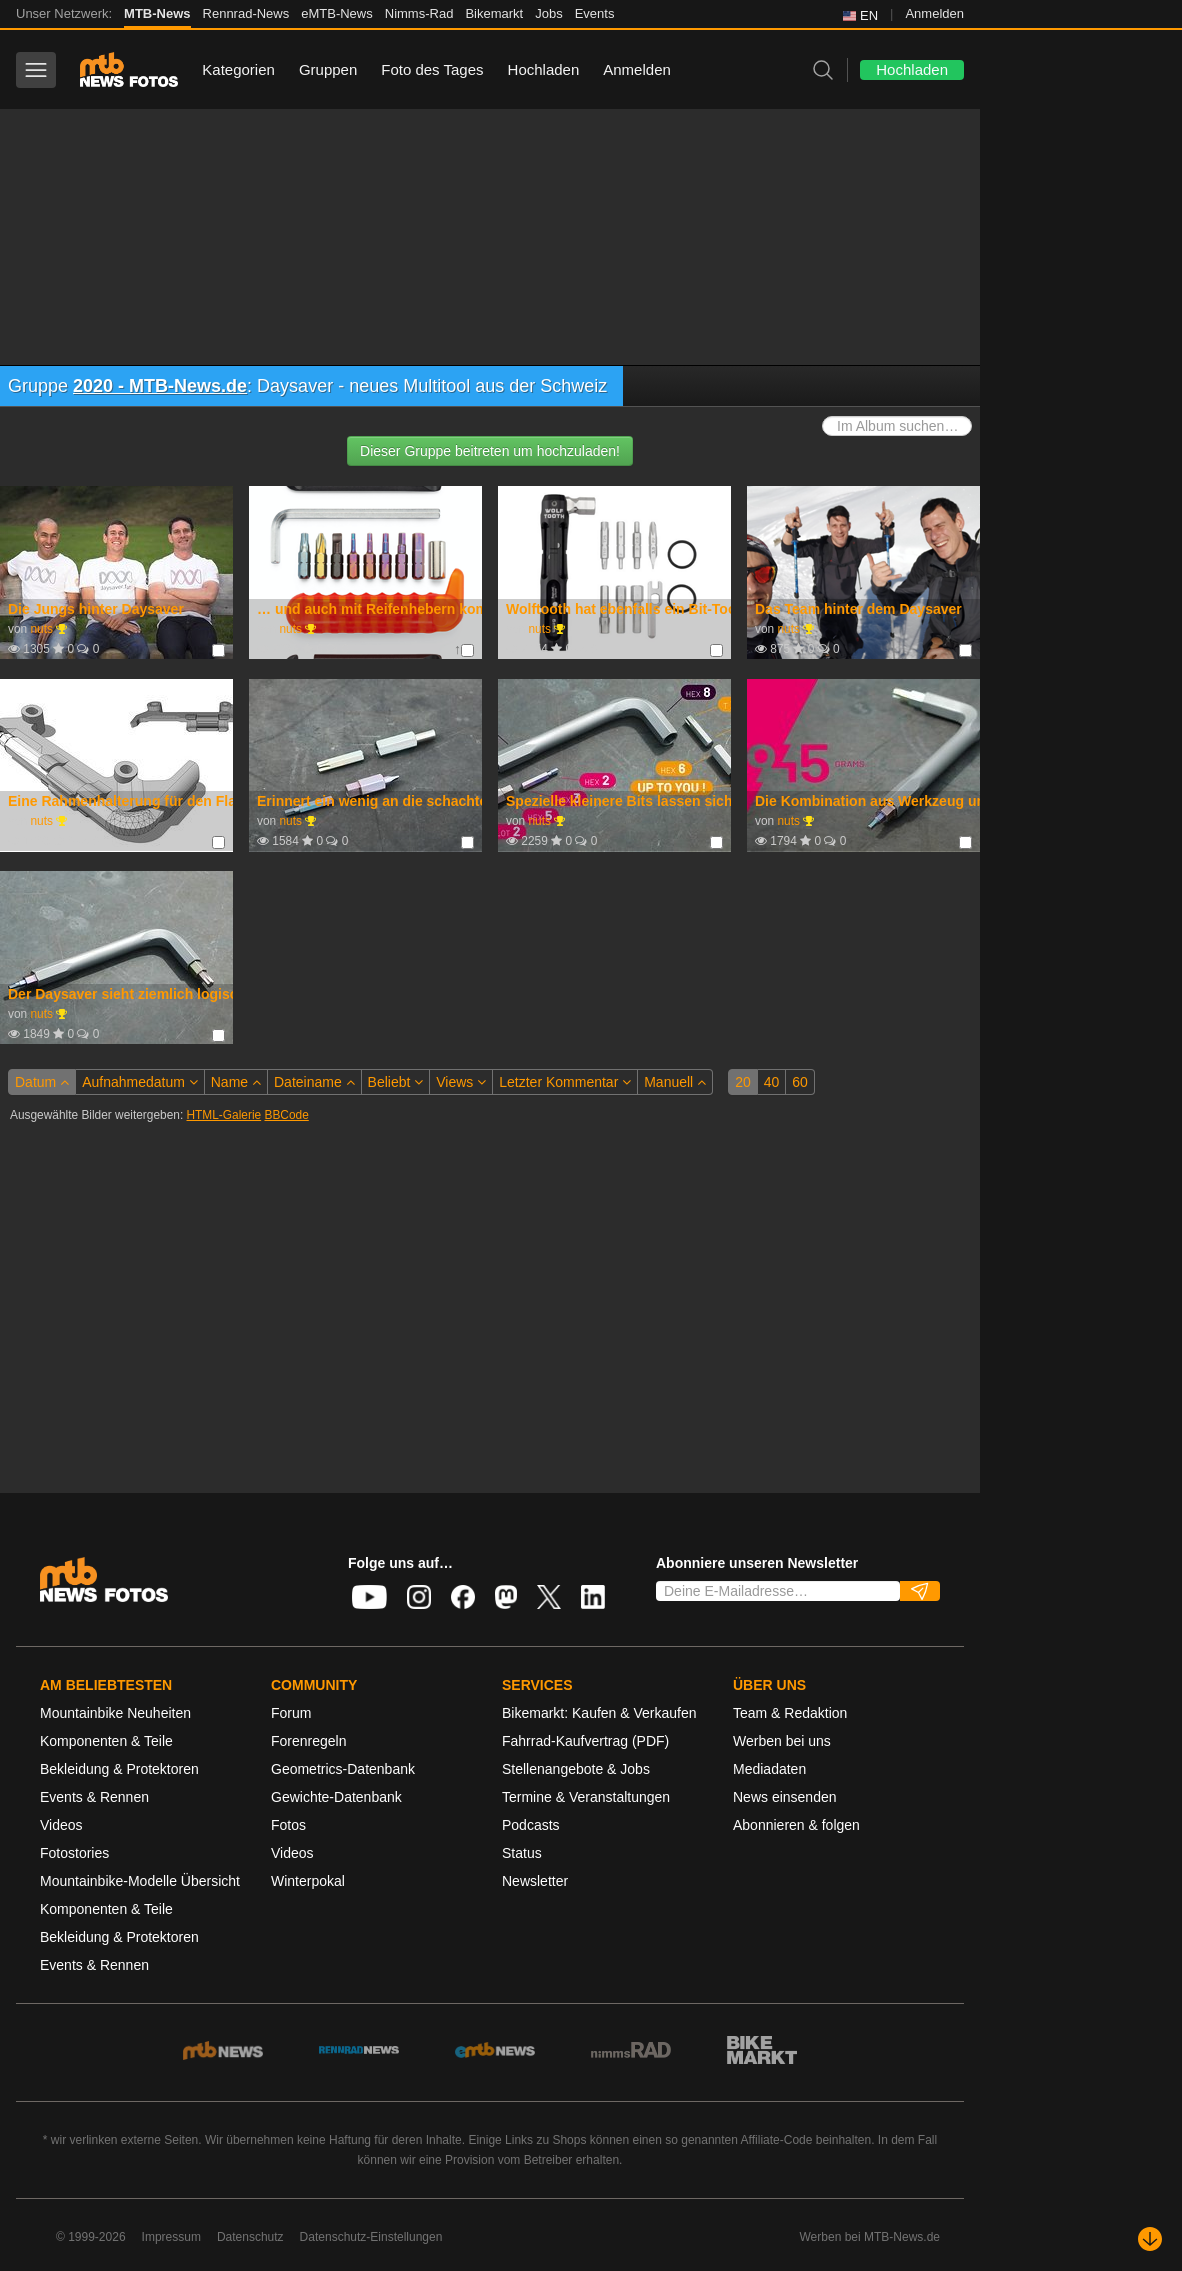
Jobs (548, 13)
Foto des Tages (432, 69)
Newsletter (535, 1881)
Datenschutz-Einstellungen (371, 2237)
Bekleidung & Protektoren (119, 1769)
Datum (42, 1082)
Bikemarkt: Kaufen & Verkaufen (599, 1713)
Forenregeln (309, 1741)
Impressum (171, 2237)
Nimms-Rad (419, 13)
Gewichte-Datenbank (336, 1797)
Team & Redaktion (790, 1713)
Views (461, 1082)
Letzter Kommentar (565, 1082)
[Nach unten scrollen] (1150, 2239)
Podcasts (531, 1825)
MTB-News (157, 13)
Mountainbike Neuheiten (115, 1713)
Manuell (675, 1082)
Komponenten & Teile (106, 1741)
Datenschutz (250, 2237)
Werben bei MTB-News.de (870, 2237)
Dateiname (314, 1082)
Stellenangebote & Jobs (576, 1769)
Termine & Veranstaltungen (586, 1797)
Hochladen (544, 69)
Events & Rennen (94, 1797)
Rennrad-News (246, 13)
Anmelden (934, 13)
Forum (291, 1713)
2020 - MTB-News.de (160, 386)
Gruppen (328, 69)
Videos (61, 1825)
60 (800, 1082)
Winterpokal (308, 1881)
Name (236, 1082)
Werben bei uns (782, 1741)
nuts (41, 629)
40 (772, 1082)
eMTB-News (337, 13)
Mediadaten (769, 1769)
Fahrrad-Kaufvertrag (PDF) (585, 1741)
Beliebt (396, 1082)
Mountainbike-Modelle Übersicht (140, 1881)
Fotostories (74, 1853)
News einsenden (785, 1797)
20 (743, 1082)
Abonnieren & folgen (796, 1825)
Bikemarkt (494, 13)
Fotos (288, 1825)
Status (522, 1853)
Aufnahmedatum (140, 1082)
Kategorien (238, 69)
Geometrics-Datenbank (343, 1769)
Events (595, 13)
